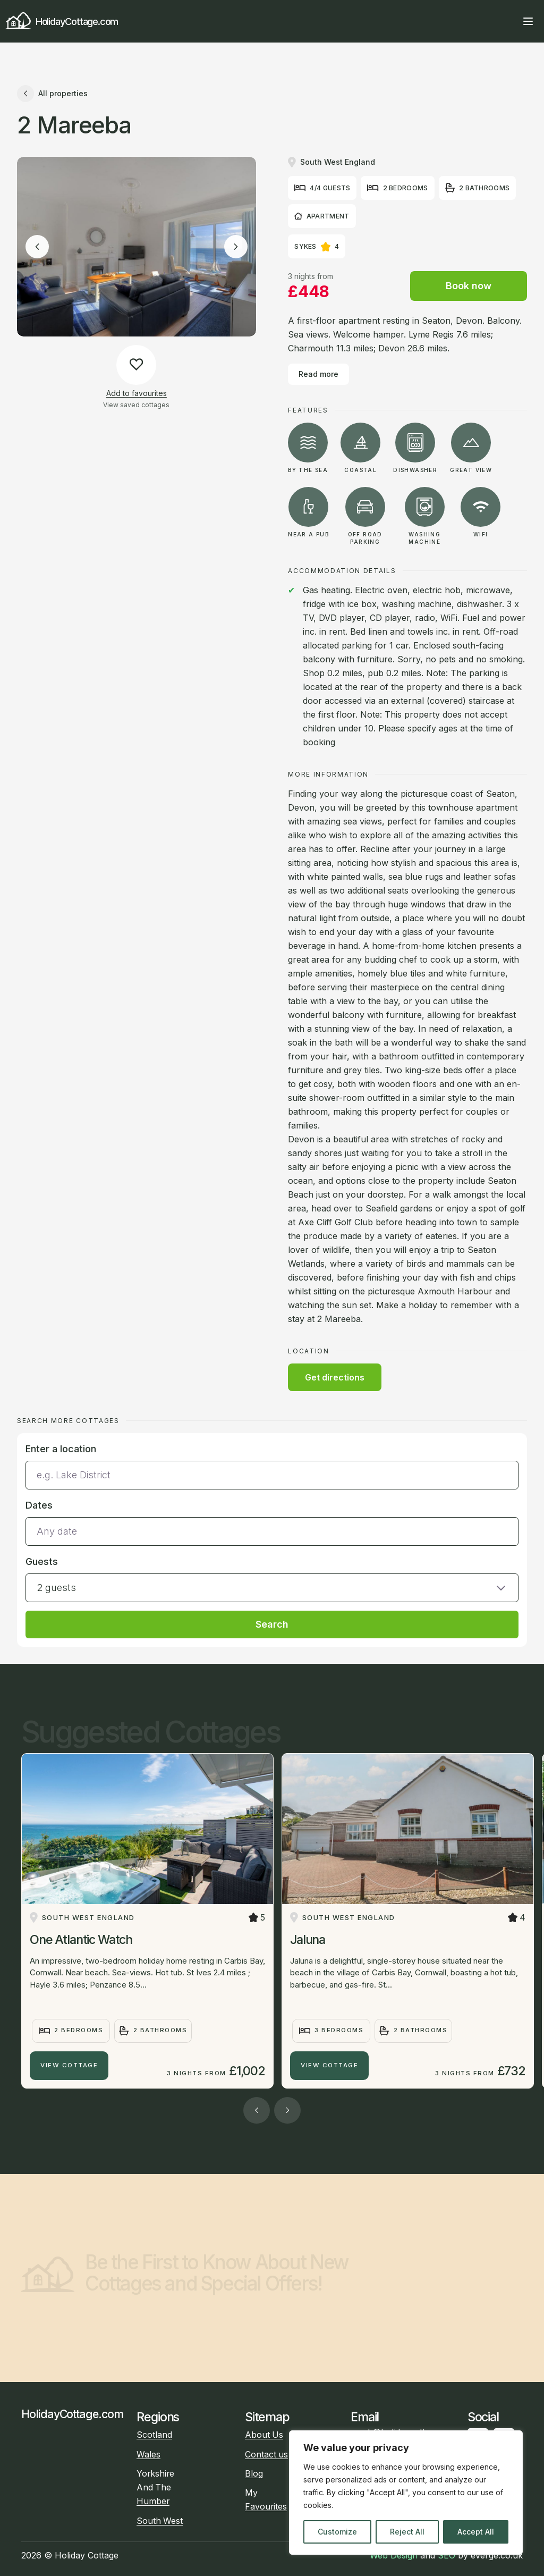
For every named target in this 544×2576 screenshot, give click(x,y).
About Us (264, 2435)
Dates (39, 1505)
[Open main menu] (528, 21)
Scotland (154, 2435)
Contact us (266, 2454)
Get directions (334, 1377)
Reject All (407, 2531)
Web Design (394, 2555)
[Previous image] (37, 246)
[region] (406, 2492)
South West (160, 2521)
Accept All (475, 2531)
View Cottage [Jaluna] (329, 2065)
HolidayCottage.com (61, 21)
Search (272, 1624)
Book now (468, 285)
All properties (52, 93)
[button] (272, 1578)
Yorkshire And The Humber (155, 2487)
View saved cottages (136, 405)
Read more (318, 373)
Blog (254, 2474)
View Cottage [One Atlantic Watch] (69, 2065)
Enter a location (61, 1448)
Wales (148, 2454)
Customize (337, 2531)
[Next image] (236, 246)
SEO (446, 2555)
